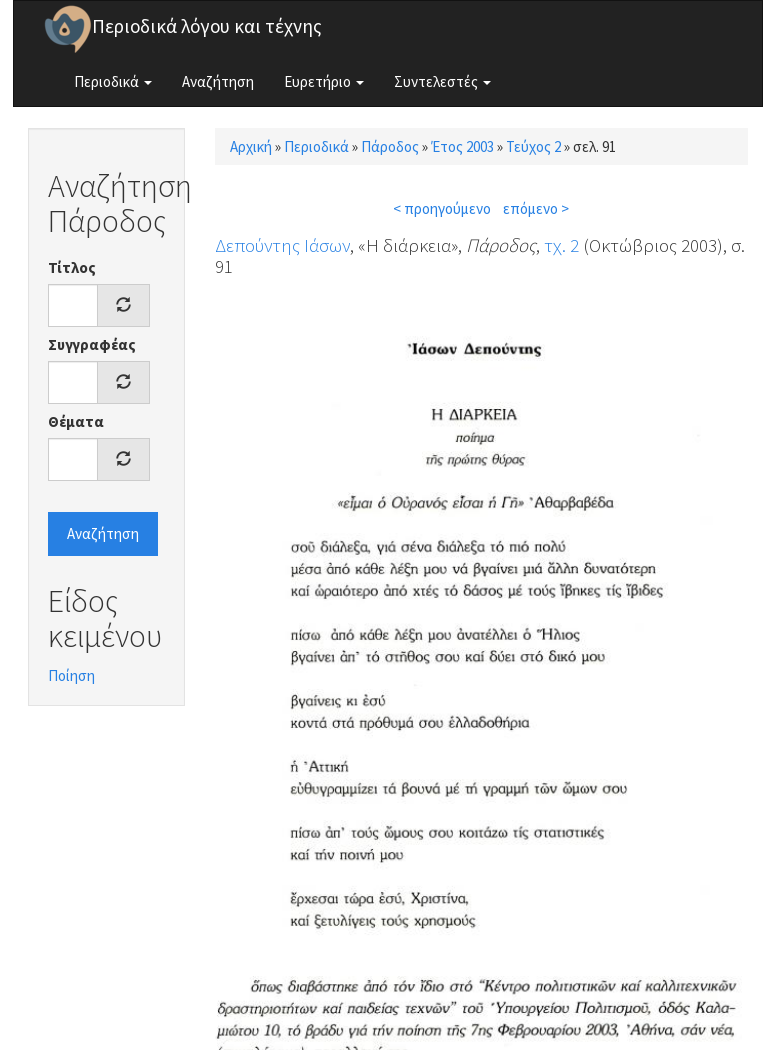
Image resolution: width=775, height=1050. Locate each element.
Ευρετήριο (324, 81)
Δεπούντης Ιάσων (282, 245)
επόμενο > (536, 208)
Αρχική (251, 146)
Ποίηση (71, 675)
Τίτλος (72, 267)
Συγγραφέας (92, 344)
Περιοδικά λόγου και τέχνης (207, 26)
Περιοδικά (113, 81)
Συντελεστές (442, 81)
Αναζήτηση (218, 81)
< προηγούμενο (442, 208)
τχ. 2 (561, 245)
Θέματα (76, 421)
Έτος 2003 (462, 146)
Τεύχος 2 (533, 146)
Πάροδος (390, 146)
